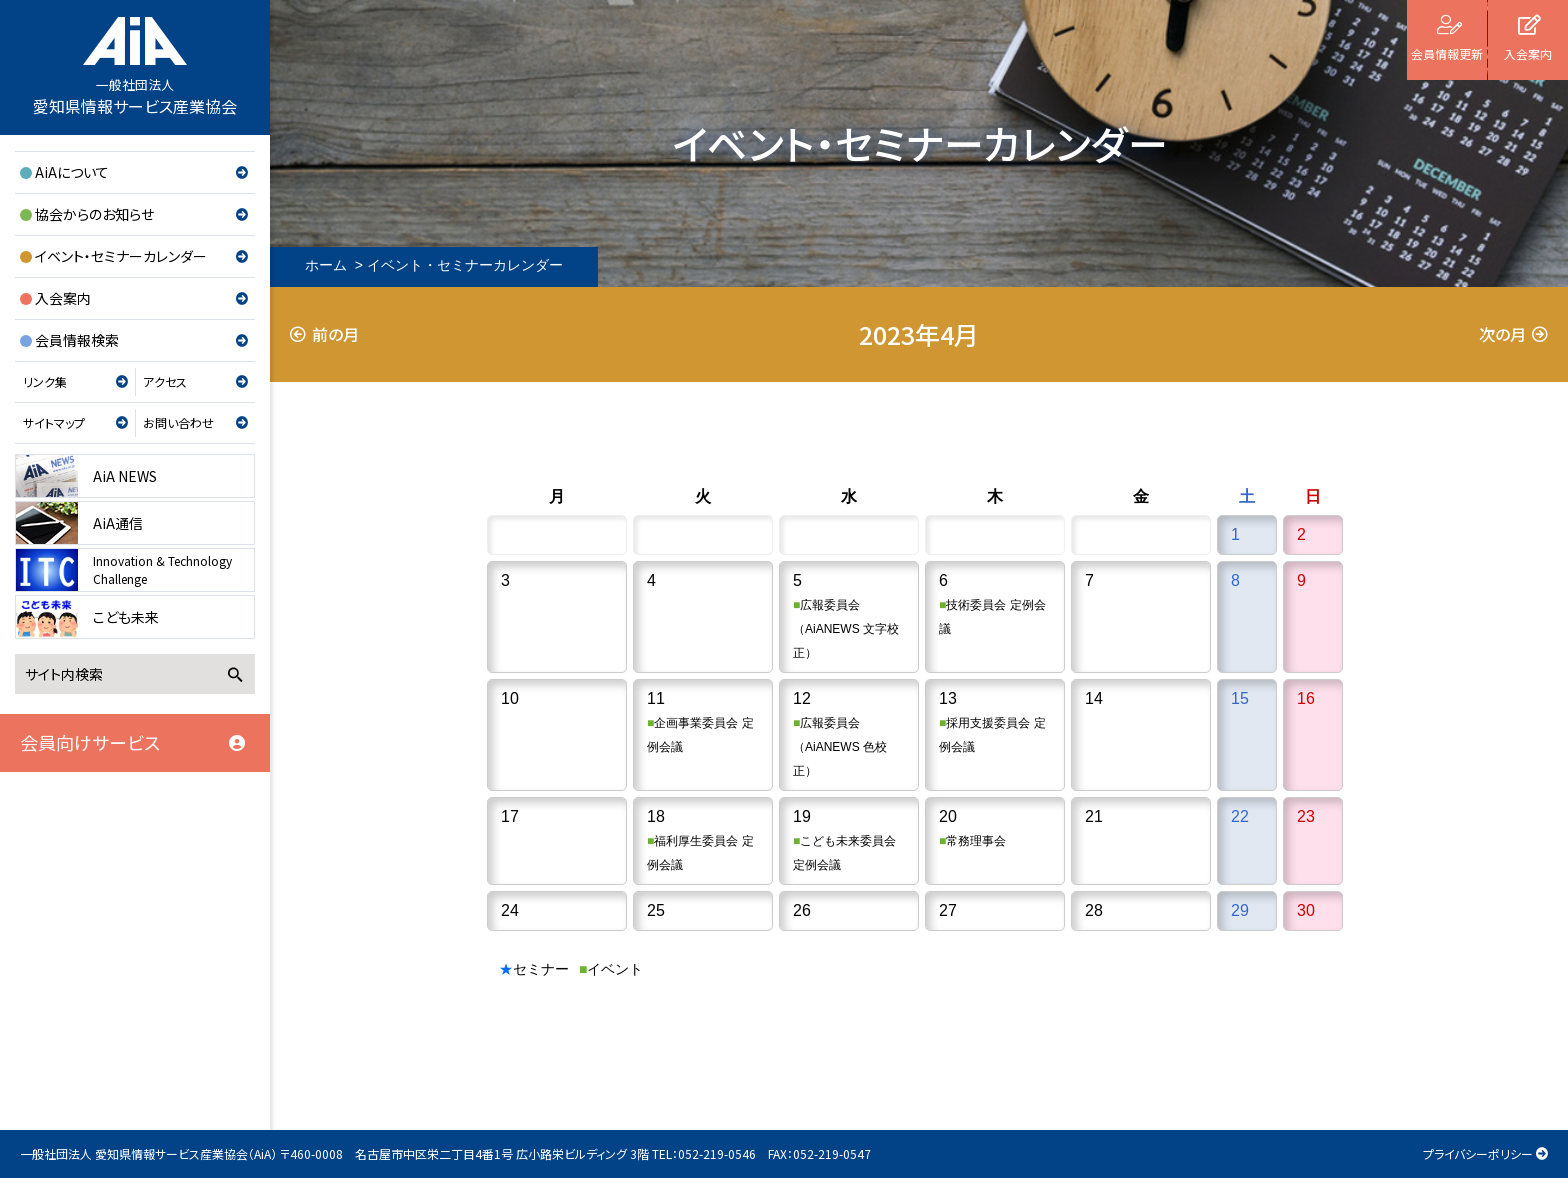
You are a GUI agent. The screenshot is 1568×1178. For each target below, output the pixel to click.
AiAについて (72, 172)
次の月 (1502, 334)
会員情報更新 (1447, 53)
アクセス (165, 381)
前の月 (335, 334)
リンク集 (45, 381)
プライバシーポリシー (1478, 1153)
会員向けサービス (90, 742)
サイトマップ (54, 422)
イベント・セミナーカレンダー (121, 256)
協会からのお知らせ (94, 214)
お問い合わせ (178, 422)
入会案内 (63, 298)
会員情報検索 (77, 340)
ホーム (326, 265)
